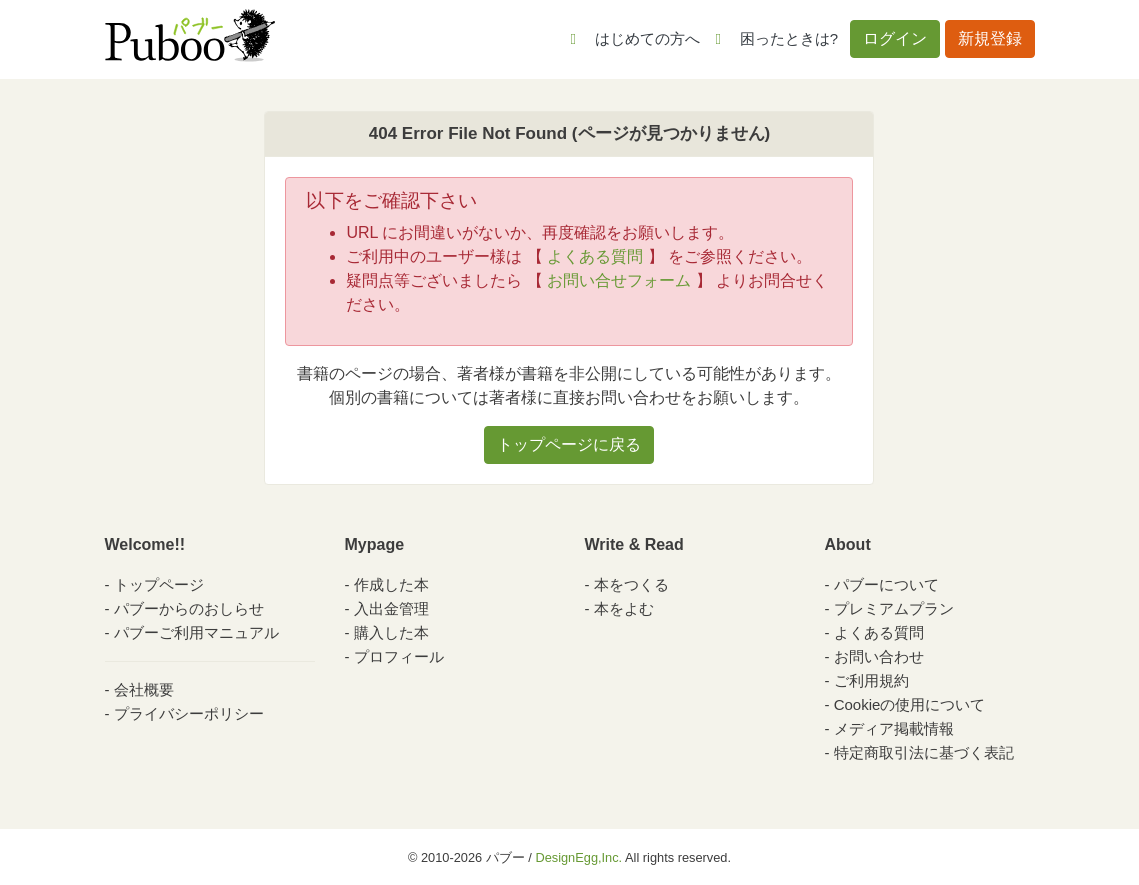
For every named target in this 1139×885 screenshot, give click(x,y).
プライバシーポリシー (189, 713)
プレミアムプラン (894, 608)
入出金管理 (391, 608)
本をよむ (624, 608)
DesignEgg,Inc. (578, 857)
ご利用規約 (871, 680)
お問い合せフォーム (619, 280)
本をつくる (631, 584)
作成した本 (391, 584)
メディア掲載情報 (894, 728)
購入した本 (391, 632)
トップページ (159, 584)
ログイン (895, 38)
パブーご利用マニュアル (196, 632)
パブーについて (886, 584)
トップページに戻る (569, 444)
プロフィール (399, 656)
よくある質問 (595, 256)
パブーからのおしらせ (189, 608)
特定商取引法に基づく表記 (924, 752)
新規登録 (990, 38)
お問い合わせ (879, 656)
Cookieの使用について (910, 704)
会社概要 (144, 689)
